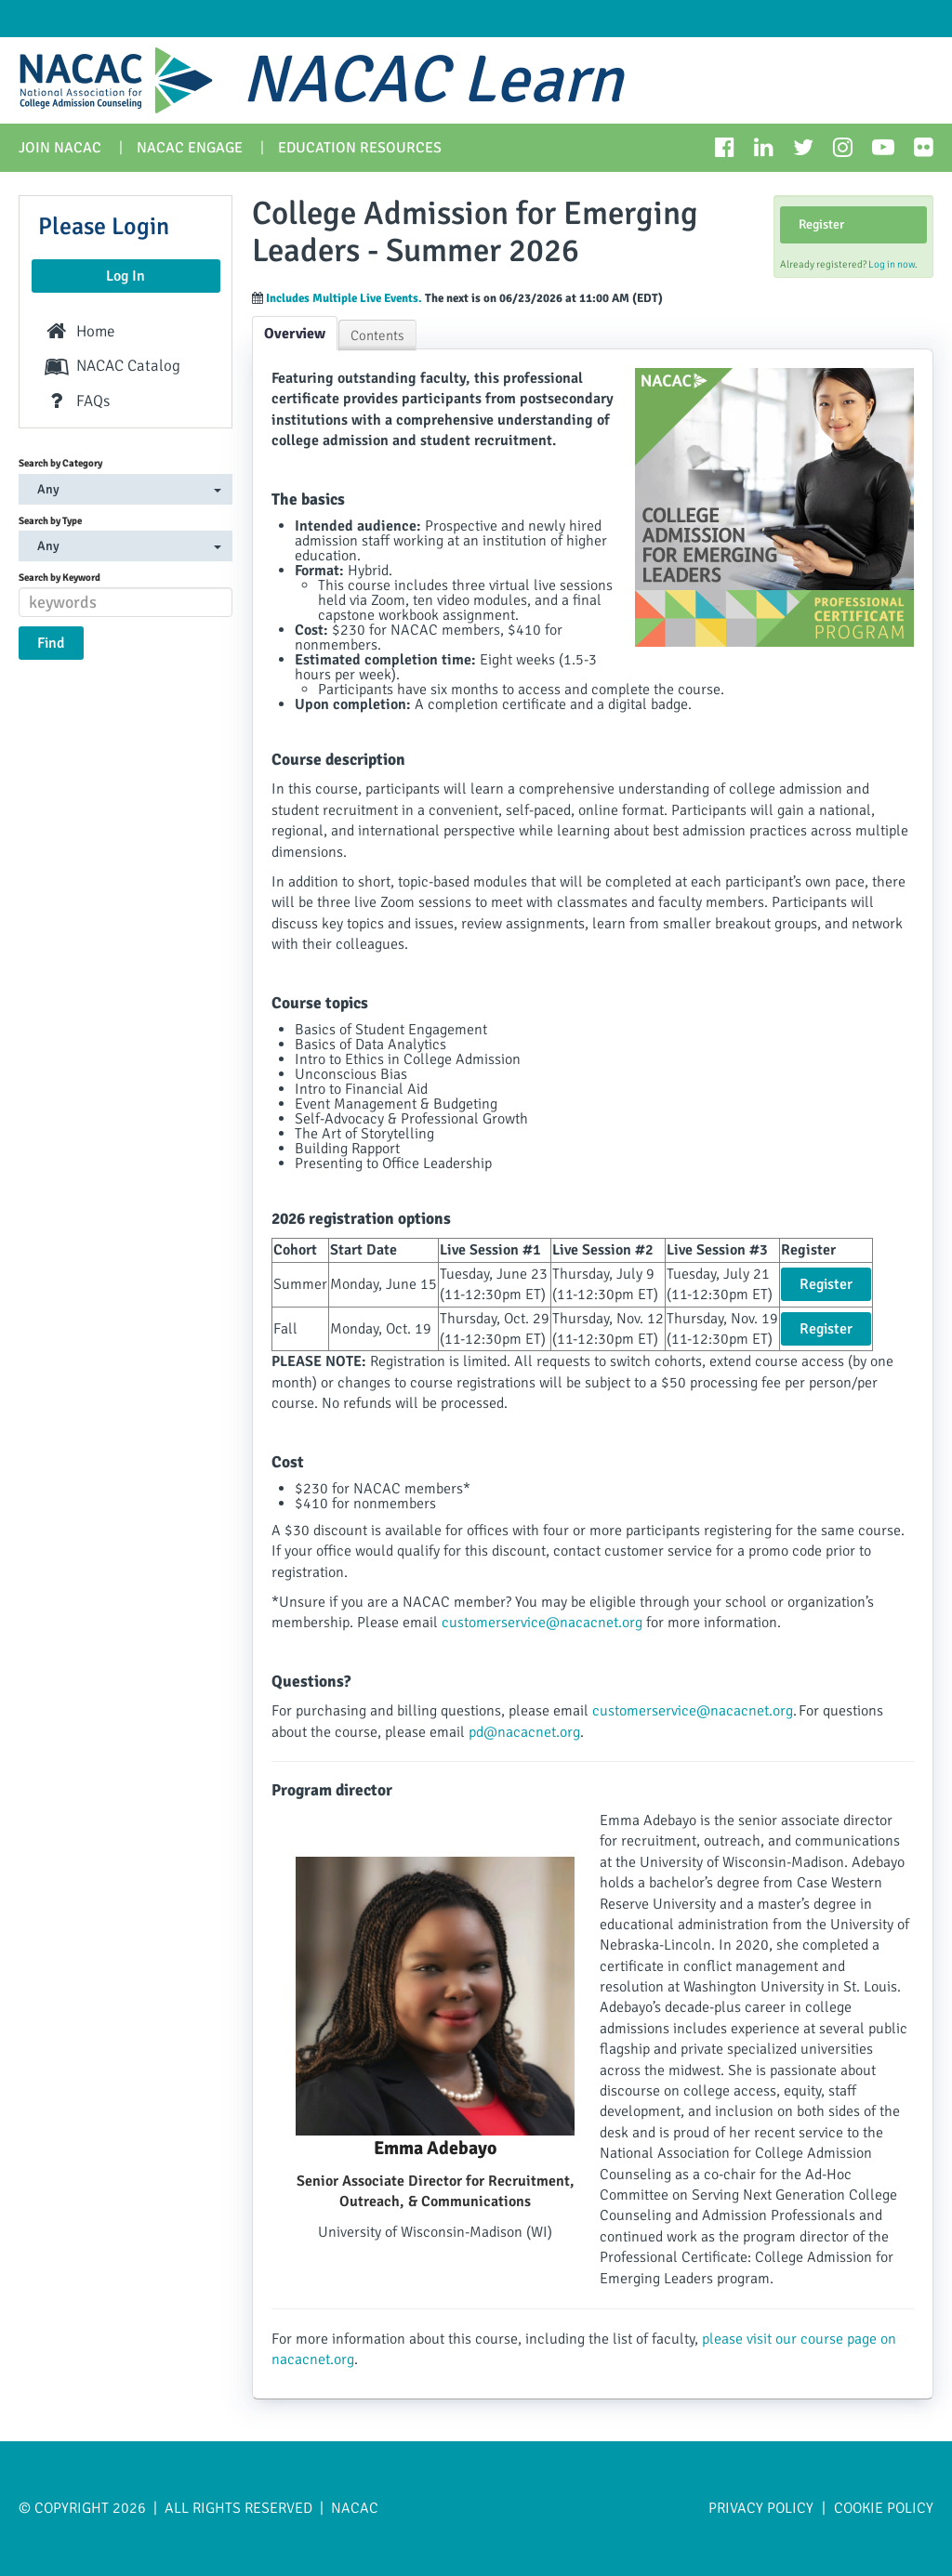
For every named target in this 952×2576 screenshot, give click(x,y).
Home (79, 331)
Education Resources (360, 147)
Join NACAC (60, 147)
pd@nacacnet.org (524, 1732)
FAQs (76, 401)
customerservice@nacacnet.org (542, 1622)
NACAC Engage (190, 147)
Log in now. (893, 264)
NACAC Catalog (111, 365)
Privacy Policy (762, 2508)
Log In (125, 276)
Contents (377, 335)
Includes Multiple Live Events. (345, 298)
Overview (294, 333)
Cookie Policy (883, 2508)
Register (821, 224)
